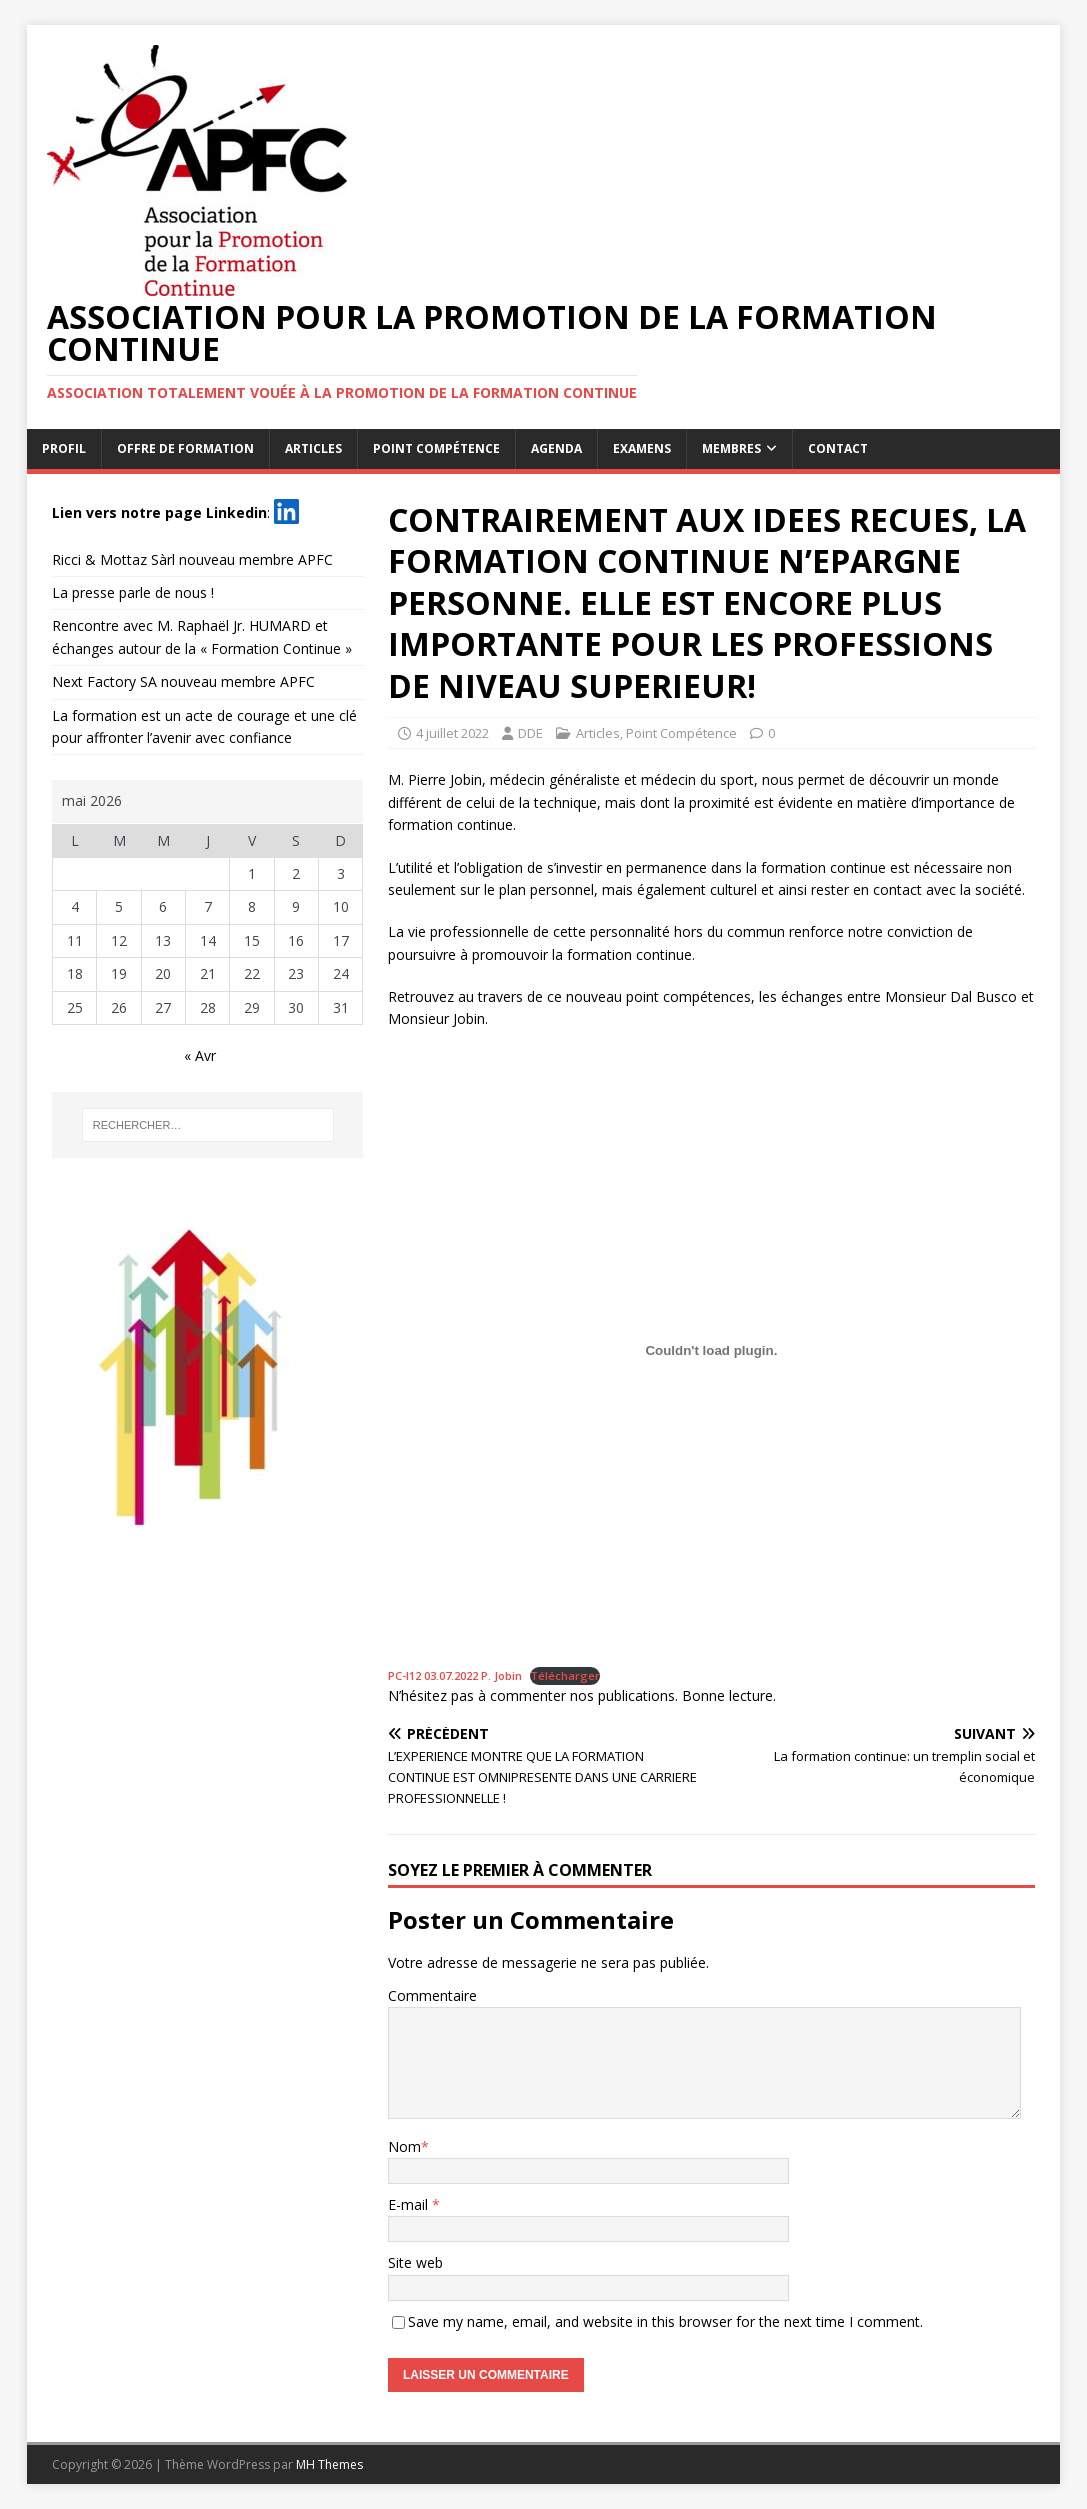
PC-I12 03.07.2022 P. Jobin (455, 1675)
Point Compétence (436, 448)
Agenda (556, 448)
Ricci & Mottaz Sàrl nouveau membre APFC (192, 559)
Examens (642, 448)
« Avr (200, 1055)
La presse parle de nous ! (133, 592)
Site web (415, 2262)
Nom (404, 2146)
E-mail (410, 2204)
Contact (838, 448)
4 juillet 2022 (452, 733)
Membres (731, 448)
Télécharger (565, 1675)
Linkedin (236, 511)
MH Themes (329, 2464)
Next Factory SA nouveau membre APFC (183, 681)
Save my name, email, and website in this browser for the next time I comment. (665, 2321)
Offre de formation (185, 448)
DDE (530, 733)
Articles (313, 448)
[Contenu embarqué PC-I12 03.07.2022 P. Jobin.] (711, 1351)
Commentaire (432, 1995)
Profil (64, 448)
